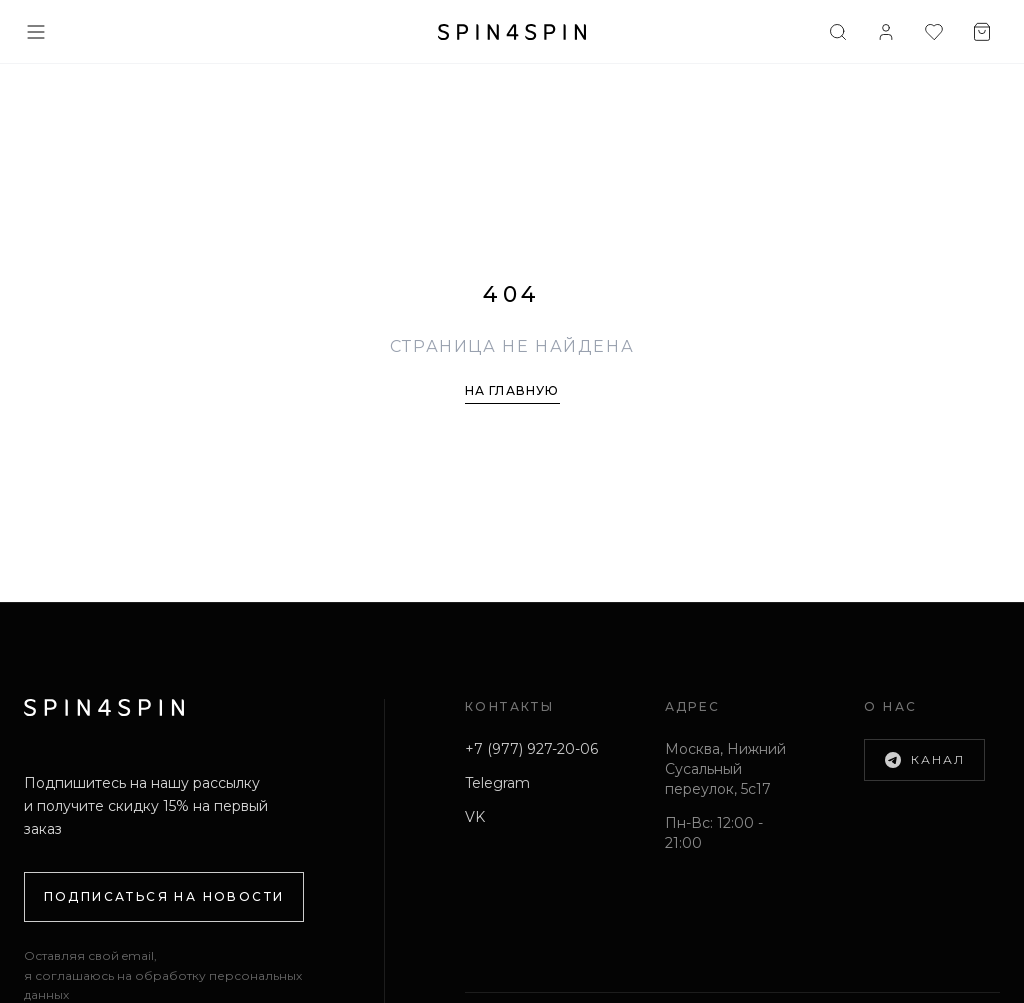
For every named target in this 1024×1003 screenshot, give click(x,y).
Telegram (497, 783)
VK (475, 817)
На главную (512, 390)
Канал (924, 760)
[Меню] (36, 32)
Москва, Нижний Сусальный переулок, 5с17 (725, 769)
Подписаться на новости (164, 896)
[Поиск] (838, 32)
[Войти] (886, 32)
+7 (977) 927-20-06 (531, 749)
